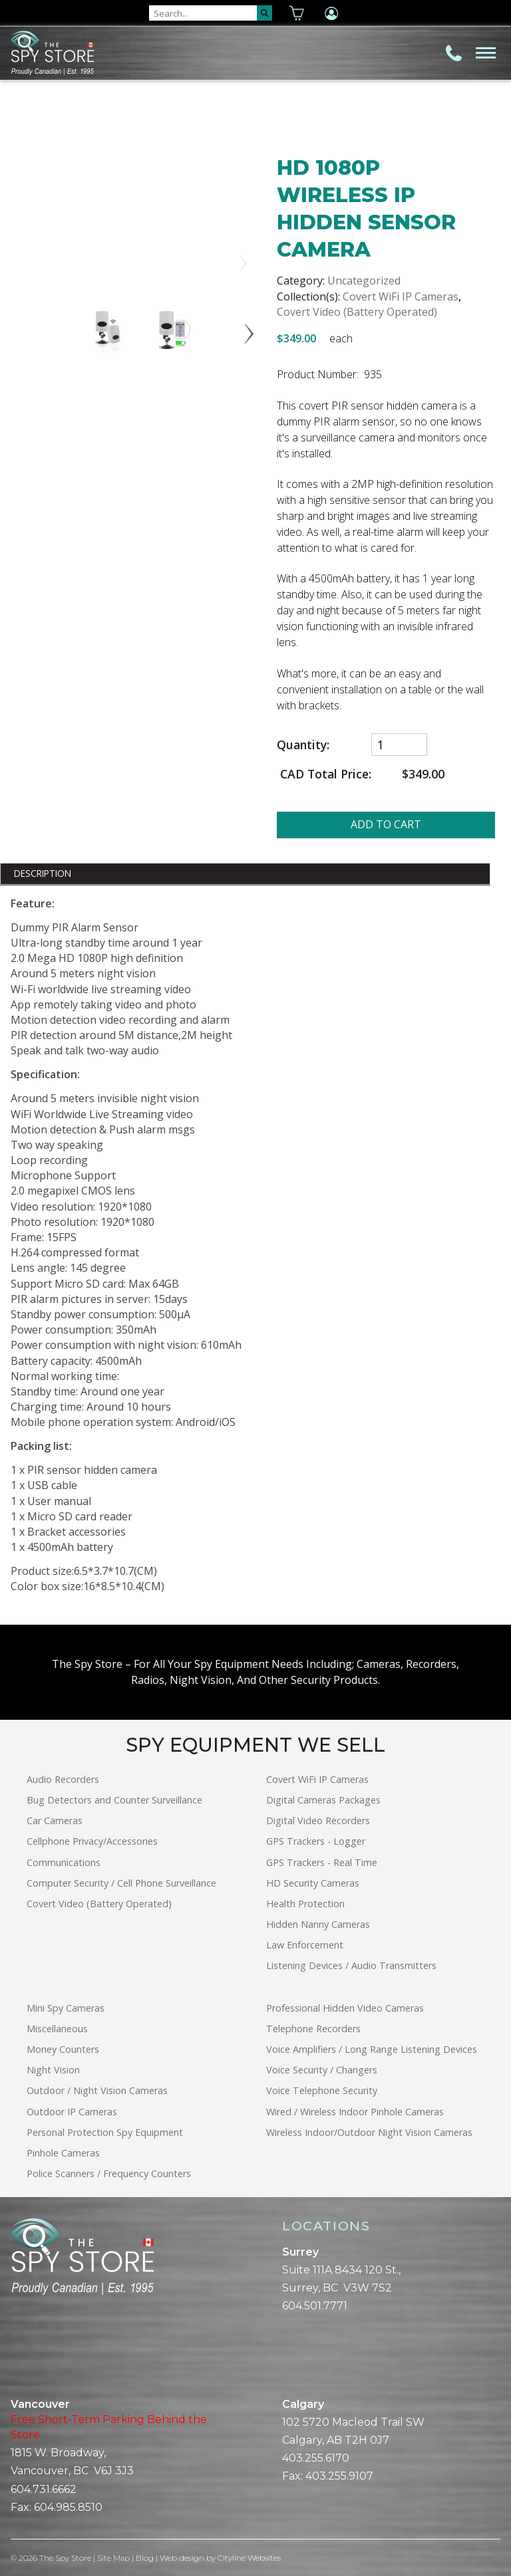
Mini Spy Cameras (65, 2008)
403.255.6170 (315, 2458)
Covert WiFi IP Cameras (400, 296)
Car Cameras (55, 1820)
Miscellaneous (57, 2028)
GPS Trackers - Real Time (321, 1862)
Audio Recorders (63, 1779)
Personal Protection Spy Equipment (105, 2132)
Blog (145, 2558)
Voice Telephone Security (321, 2090)
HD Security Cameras (312, 1883)
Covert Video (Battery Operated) (357, 311)
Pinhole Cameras (63, 2153)
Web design (182, 2558)
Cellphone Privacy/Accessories (92, 1841)
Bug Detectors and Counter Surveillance (114, 1800)
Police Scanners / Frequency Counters (109, 2173)
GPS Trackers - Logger (315, 1841)
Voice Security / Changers (321, 2069)
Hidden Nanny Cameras (318, 1924)
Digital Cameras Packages (323, 1800)
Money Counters (63, 2049)
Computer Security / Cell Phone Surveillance (121, 1883)
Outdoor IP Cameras (72, 2111)
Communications (63, 1862)
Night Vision (53, 2069)
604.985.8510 (68, 2507)
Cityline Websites (249, 2558)
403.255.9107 (339, 2476)
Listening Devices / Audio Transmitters (351, 1965)
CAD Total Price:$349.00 (360, 774)
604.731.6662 (44, 2489)
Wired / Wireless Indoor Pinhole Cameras (355, 2111)
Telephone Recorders (313, 2028)
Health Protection (305, 1903)
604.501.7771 (314, 2305)
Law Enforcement (304, 1944)
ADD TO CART (386, 824)
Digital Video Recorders (318, 1820)
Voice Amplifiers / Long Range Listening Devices (371, 2049)
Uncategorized (364, 280)
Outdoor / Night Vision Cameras (97, 2090)
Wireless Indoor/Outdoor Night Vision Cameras (369, 2132)
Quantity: (303, 745)
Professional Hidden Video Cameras (345, 2008)
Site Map (113, 2558)
